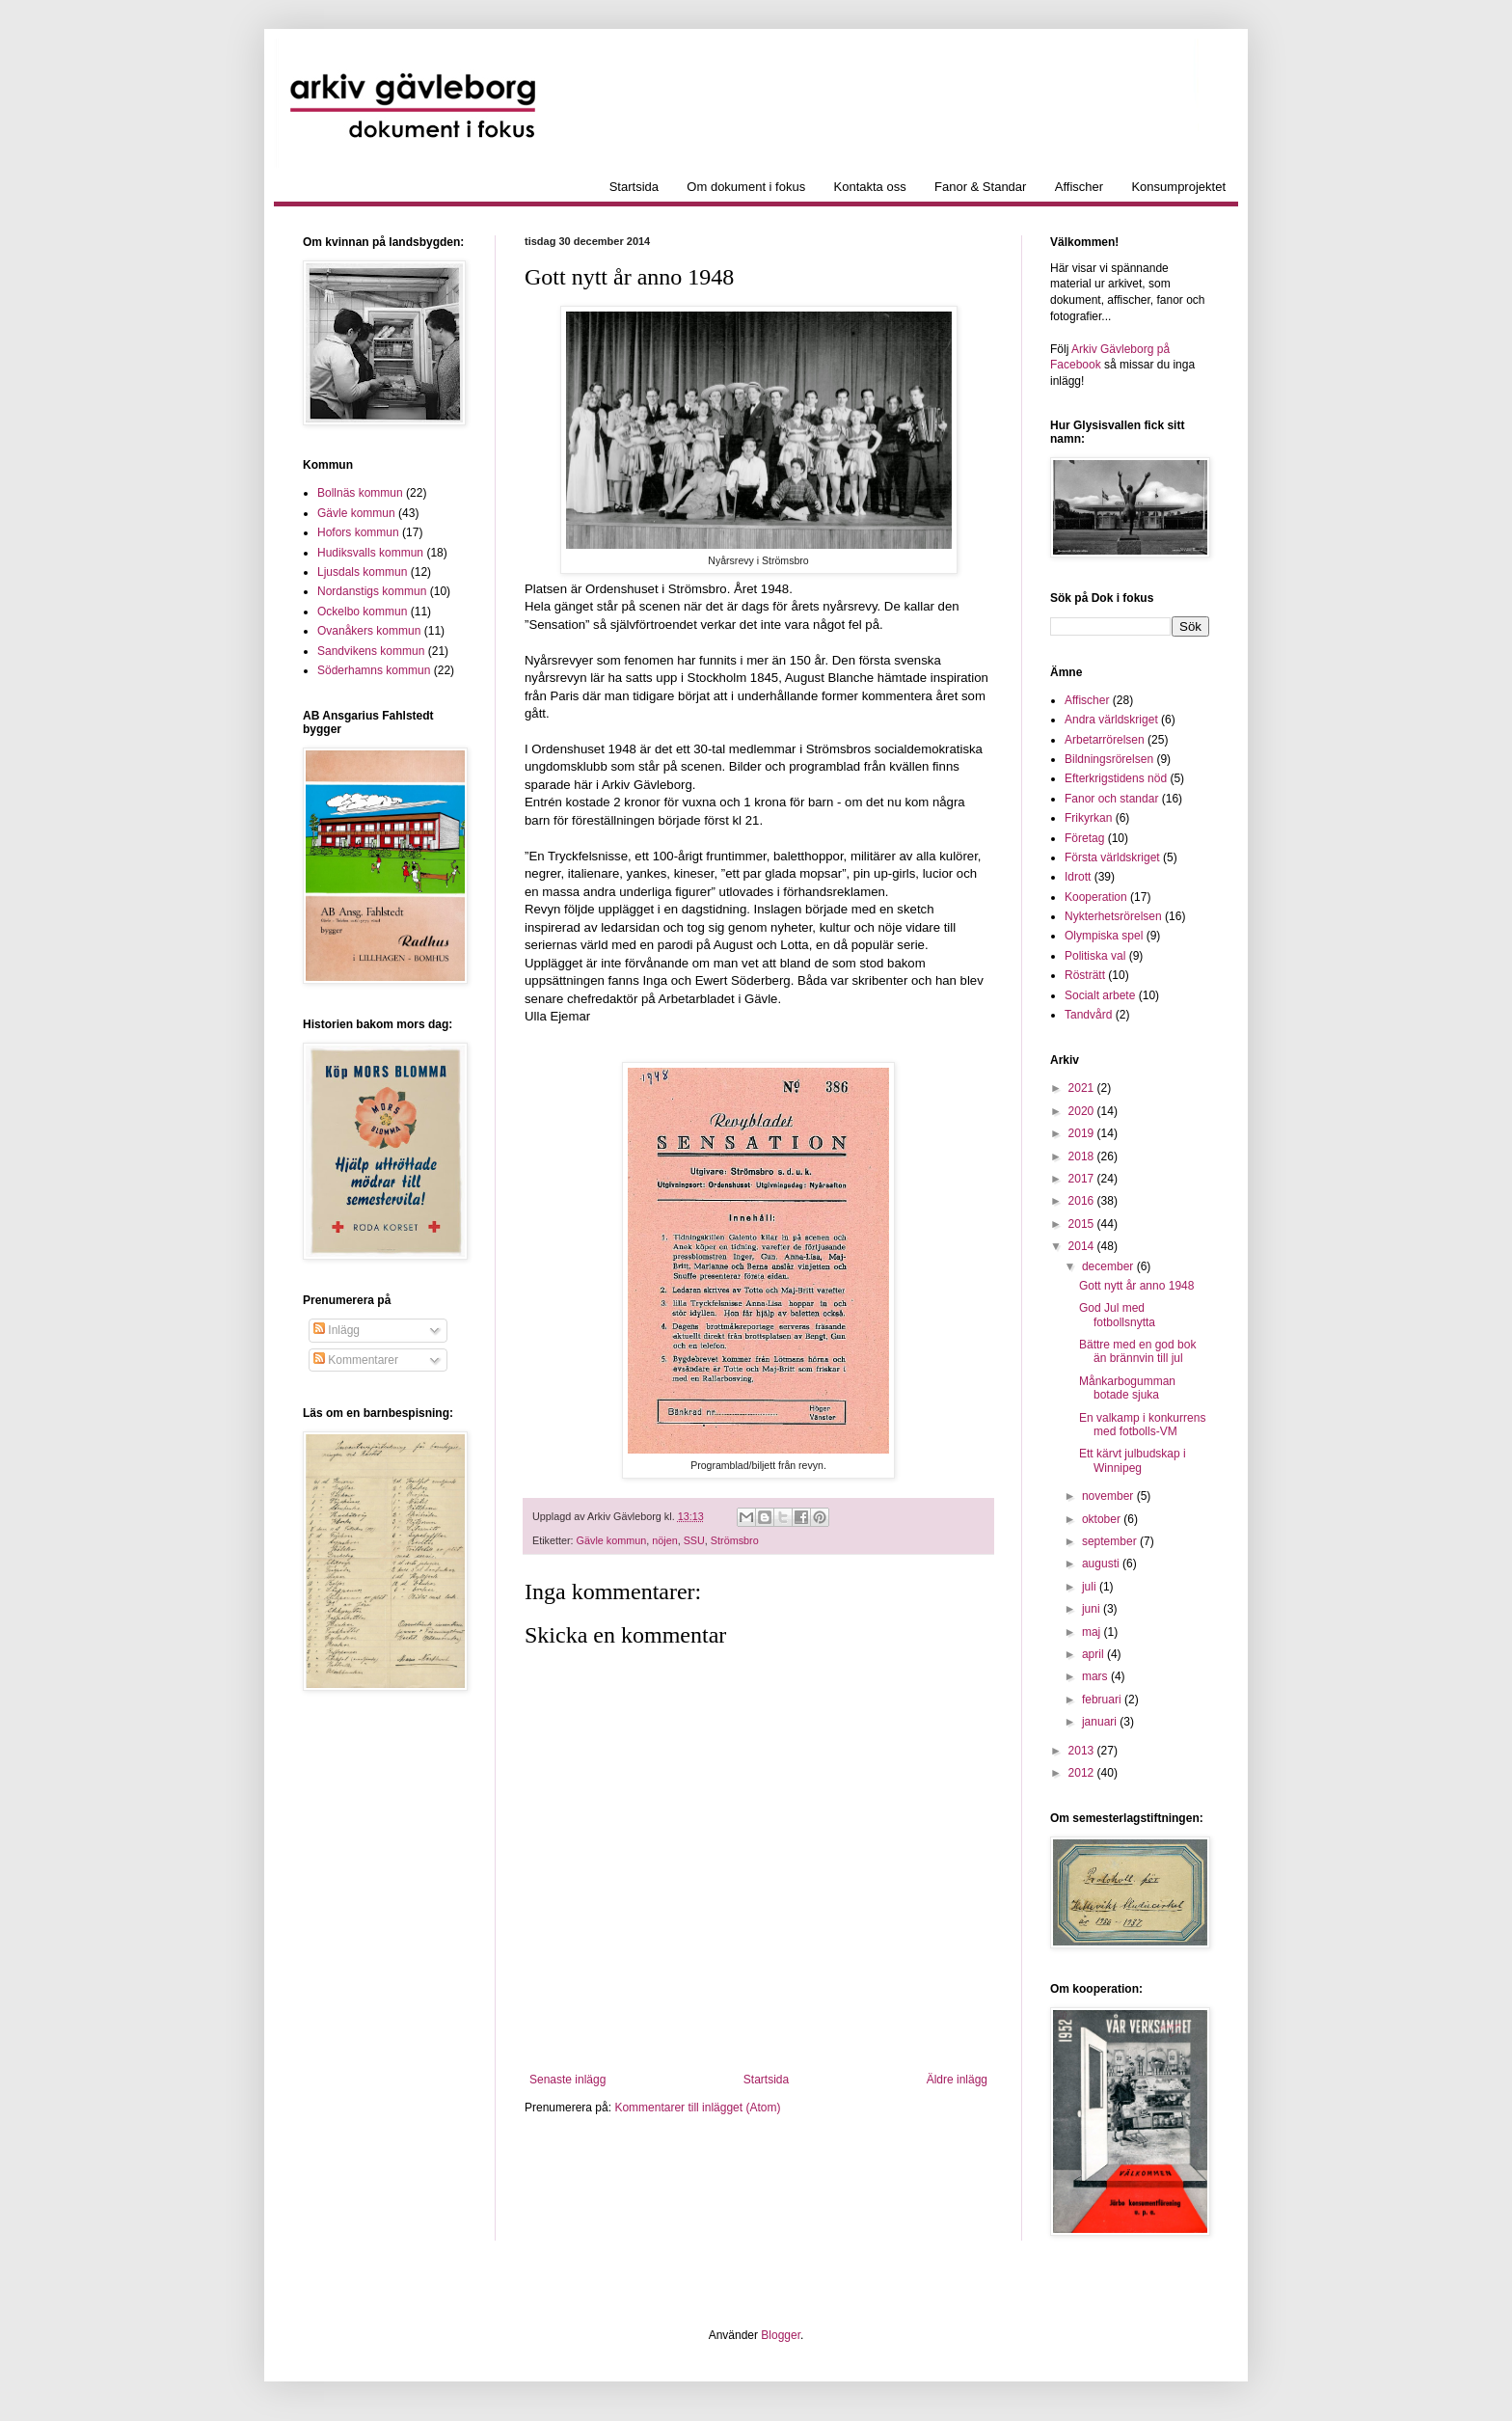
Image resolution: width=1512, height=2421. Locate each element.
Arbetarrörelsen (1105, 740)
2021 (1082, 1088)
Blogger (780, 2335)
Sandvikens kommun (370, 651)
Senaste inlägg (567, 2079)
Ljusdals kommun (362, 572)
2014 (1082, 1246)
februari (1103, 1699)
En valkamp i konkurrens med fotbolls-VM (1142, 1424)
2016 (1082, 1201)
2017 (1082, 1178)
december (1109, 1266)
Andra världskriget (1111, 719)
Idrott (1078, 877)
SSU (694, 1540)
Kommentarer (355, 1360)
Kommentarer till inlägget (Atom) (697, 2107)
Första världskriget (1112, 857)
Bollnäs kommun (360, 493)
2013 (1082, 1750)
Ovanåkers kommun (368, 631)
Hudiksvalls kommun (370, 552)
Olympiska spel (1104, 935)
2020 (1082, 1111)
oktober (1102, 1519)
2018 (1082, 1156)
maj (1093, 1632)
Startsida (634, 186)
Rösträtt (1085, 975)
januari (1101, 1721)
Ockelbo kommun (362, 611)
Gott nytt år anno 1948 (1136, 1285)
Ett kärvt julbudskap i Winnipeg (1132, 1460)
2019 (1082, 1133)
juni (1092, 1609)
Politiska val (1095, 956)
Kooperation (1096, 897)
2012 (1082, 1773)
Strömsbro (735, 1540)
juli (1090, 1586)
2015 (1082, 1224)
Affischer (1079, 186)
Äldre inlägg (957, 2079)
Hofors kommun (358, 532)
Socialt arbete (1100, 995)
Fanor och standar (1111, 798)
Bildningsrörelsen (1109, 759)
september (1111, 1541)
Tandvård (1088, 1014)
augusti (1102, 1563)
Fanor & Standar (980, 186)
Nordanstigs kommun (371, 591)
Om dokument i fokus (746, 186)
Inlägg (336, 1330)
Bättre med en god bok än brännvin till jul (1137, 1351)
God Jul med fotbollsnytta (1117, 1314)
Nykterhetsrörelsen (1113, 916)
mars (1096, 1676)
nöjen (664, 1540)
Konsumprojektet (1178, 186)
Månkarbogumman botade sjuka (1127, 1387)
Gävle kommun (612, 1540)
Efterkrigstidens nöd (1116, 778)
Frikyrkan (1088, 818)
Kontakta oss (870, 186)
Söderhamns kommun (373, 670)
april (1094, 1654)
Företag (1084, 838)
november (1109, 1496)
